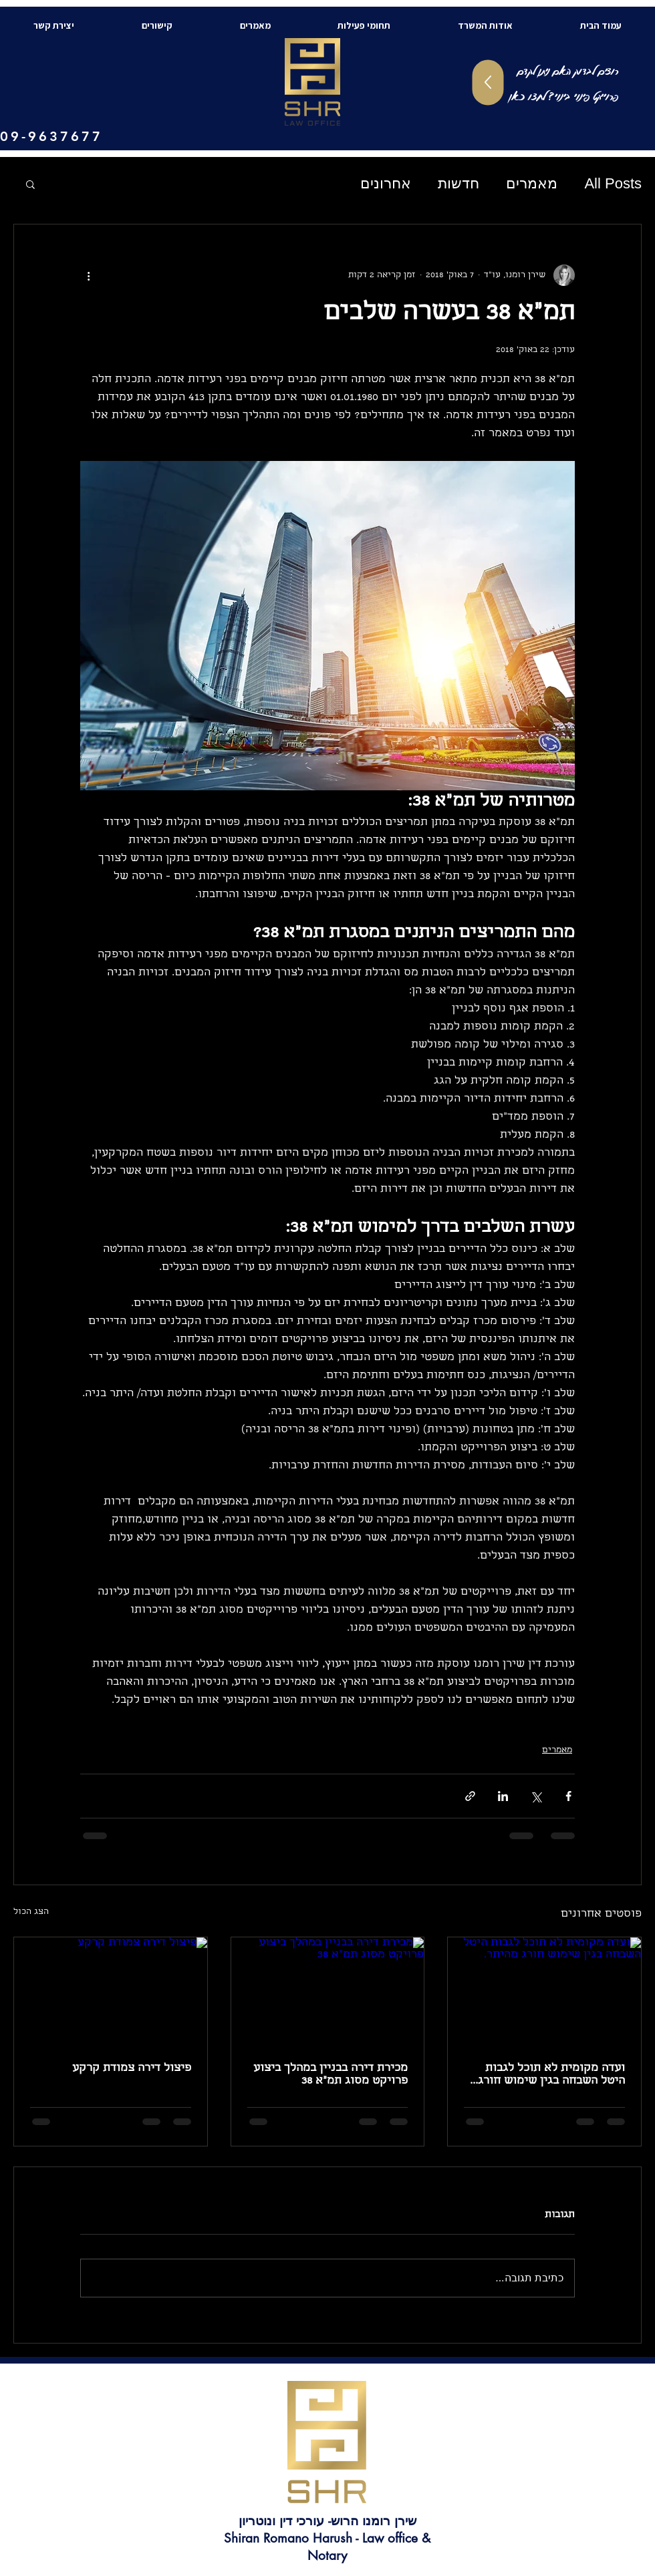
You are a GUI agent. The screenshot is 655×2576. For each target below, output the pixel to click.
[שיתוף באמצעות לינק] (470, 1796)
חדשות (458, 183)
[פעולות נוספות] (88, 275)
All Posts (613, 183)
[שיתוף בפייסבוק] (568, 1796)
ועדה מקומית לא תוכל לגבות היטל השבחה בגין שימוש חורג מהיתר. (551, 2075)
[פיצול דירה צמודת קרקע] (110, 1991)
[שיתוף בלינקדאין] (503, 1796)
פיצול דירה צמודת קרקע (131, 2068)
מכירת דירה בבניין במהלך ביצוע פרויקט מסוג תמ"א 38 (330, 2075)
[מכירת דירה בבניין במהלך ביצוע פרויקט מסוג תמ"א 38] (327, 1991)
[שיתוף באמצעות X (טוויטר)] (535, 1796)
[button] (30, 183)
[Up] (488, 83)
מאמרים (531, 183)
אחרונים (385, 183)
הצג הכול (31, 1912)
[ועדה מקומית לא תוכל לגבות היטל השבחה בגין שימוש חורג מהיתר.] (544, 1991)
